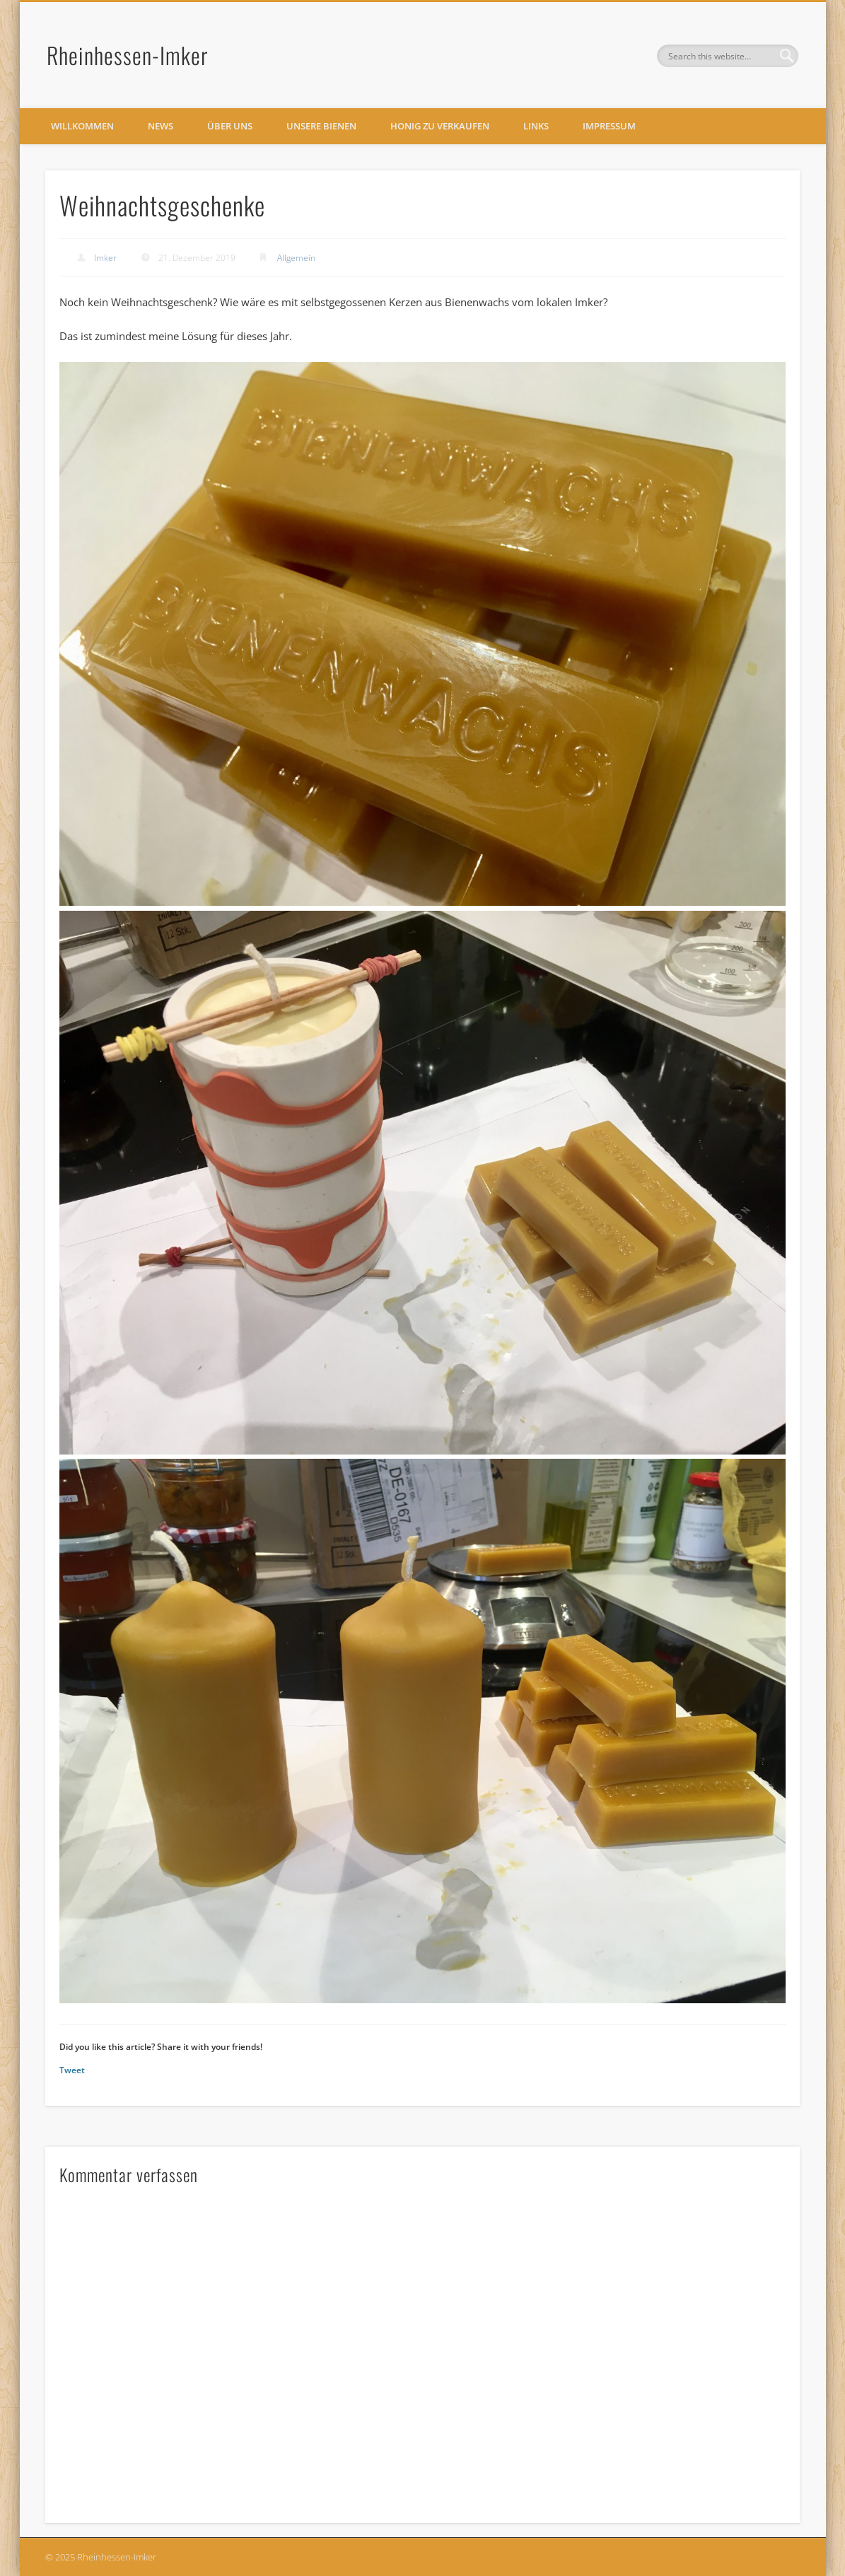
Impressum (609, 126)
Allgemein (296, 258)
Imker (105, 258)
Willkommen (82, 126)
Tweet (72, 2070)
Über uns (229, 126)
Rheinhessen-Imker (128, 54)
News (160, 126)
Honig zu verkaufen (439, 126)
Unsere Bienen (321, 126)
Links (536, 126)
